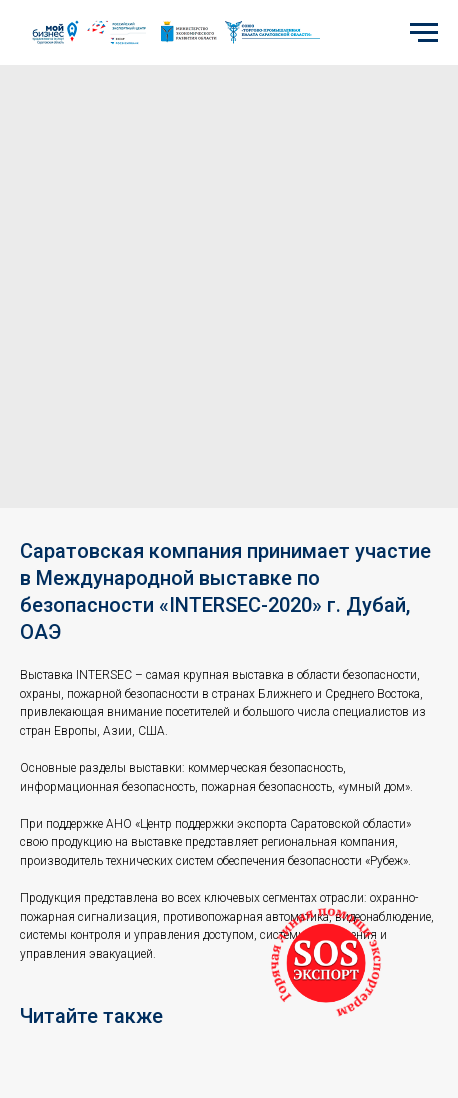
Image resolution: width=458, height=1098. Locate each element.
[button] (326, 963)
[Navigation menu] (424, 33)
